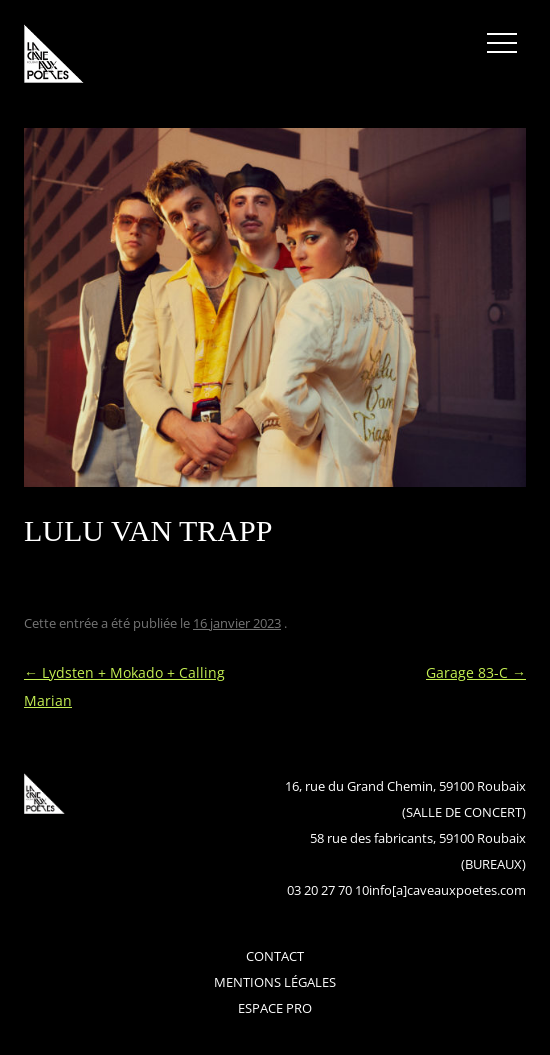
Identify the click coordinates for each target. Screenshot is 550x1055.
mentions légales (275, 982)
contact (275, 956)
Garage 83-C (476, 672)
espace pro (275, 1008)
